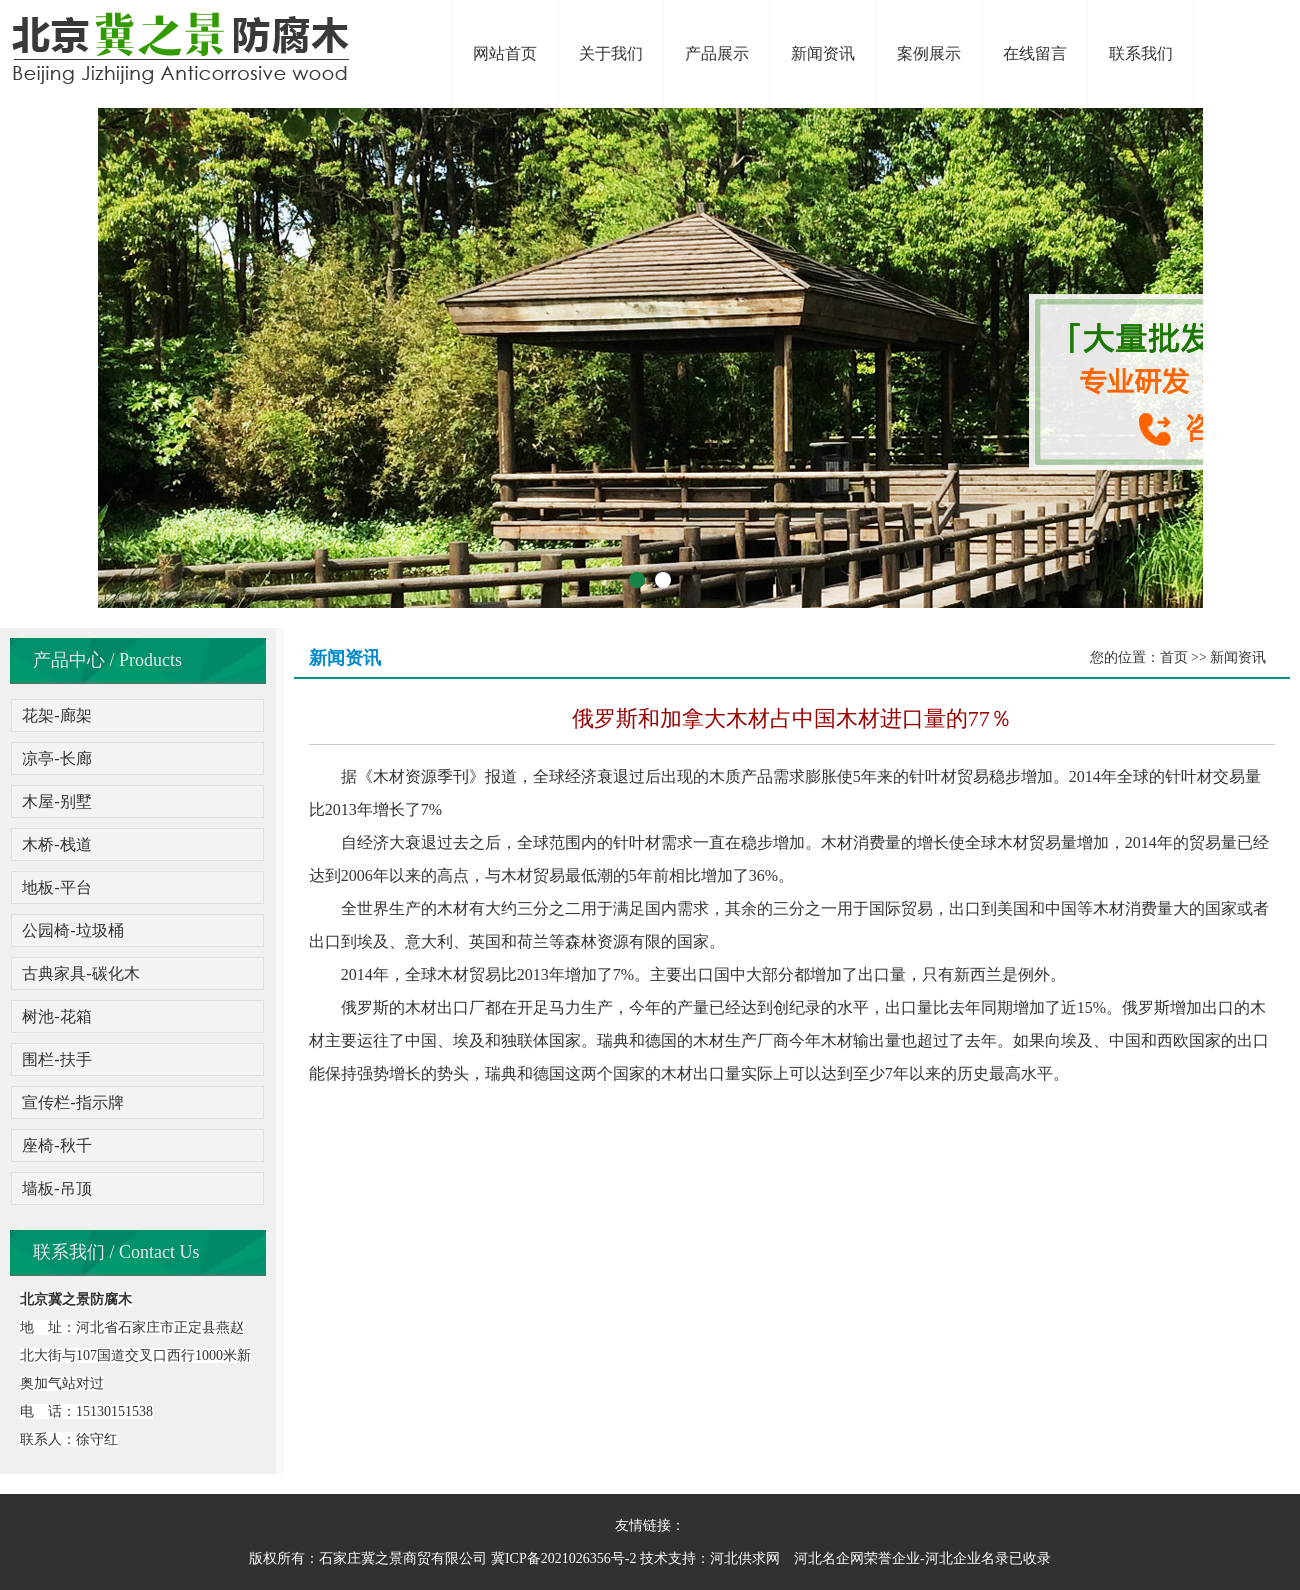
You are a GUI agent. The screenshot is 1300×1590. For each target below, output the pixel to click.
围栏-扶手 (56, 1059)
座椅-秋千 (56, 1145)
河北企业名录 (967, 1558)
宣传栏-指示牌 (72, 1102)
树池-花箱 (56, 1016)
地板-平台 (56, 887)
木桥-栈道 (56, 844)
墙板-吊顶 (56, 1188)
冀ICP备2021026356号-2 (563, 1558)
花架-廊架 (56, 715)
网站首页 (505, 53)
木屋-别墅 (56, 801)
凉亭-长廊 (56, 758)
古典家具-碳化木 (80, 973)
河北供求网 (745, 1558)
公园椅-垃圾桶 (72, 930)
